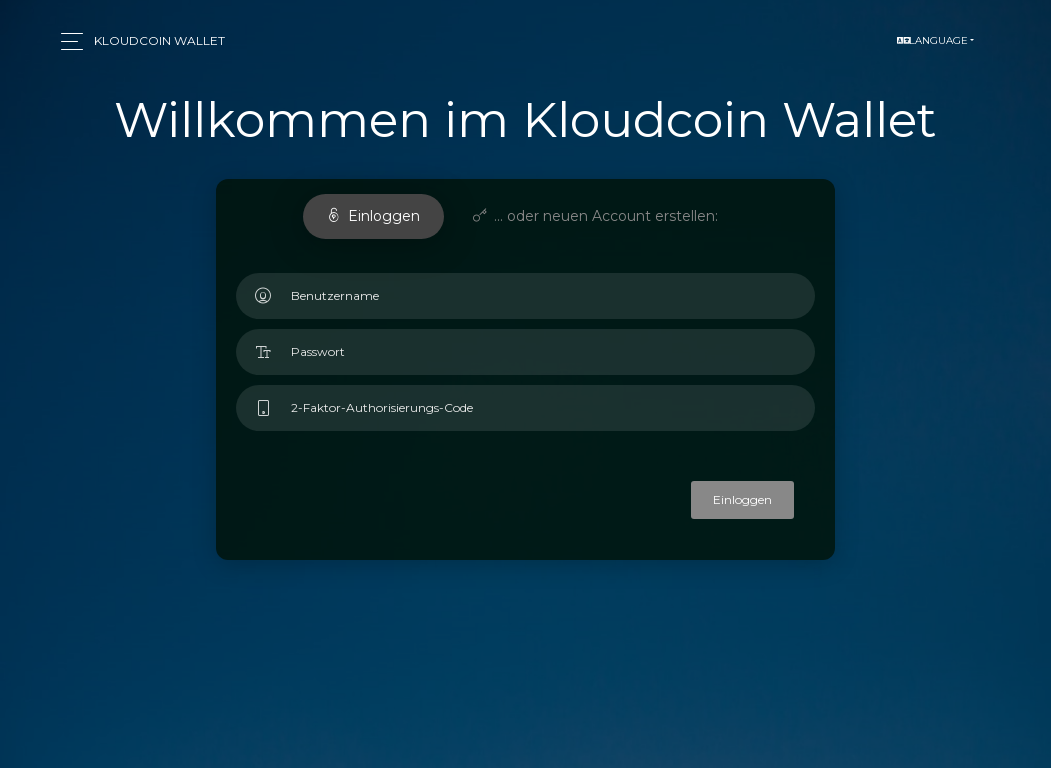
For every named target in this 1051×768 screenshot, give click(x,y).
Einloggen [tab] (373, 216)
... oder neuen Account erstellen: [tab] (595, 216)
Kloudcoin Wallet (159, 40)
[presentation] (453, 510)
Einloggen (742, 499)
